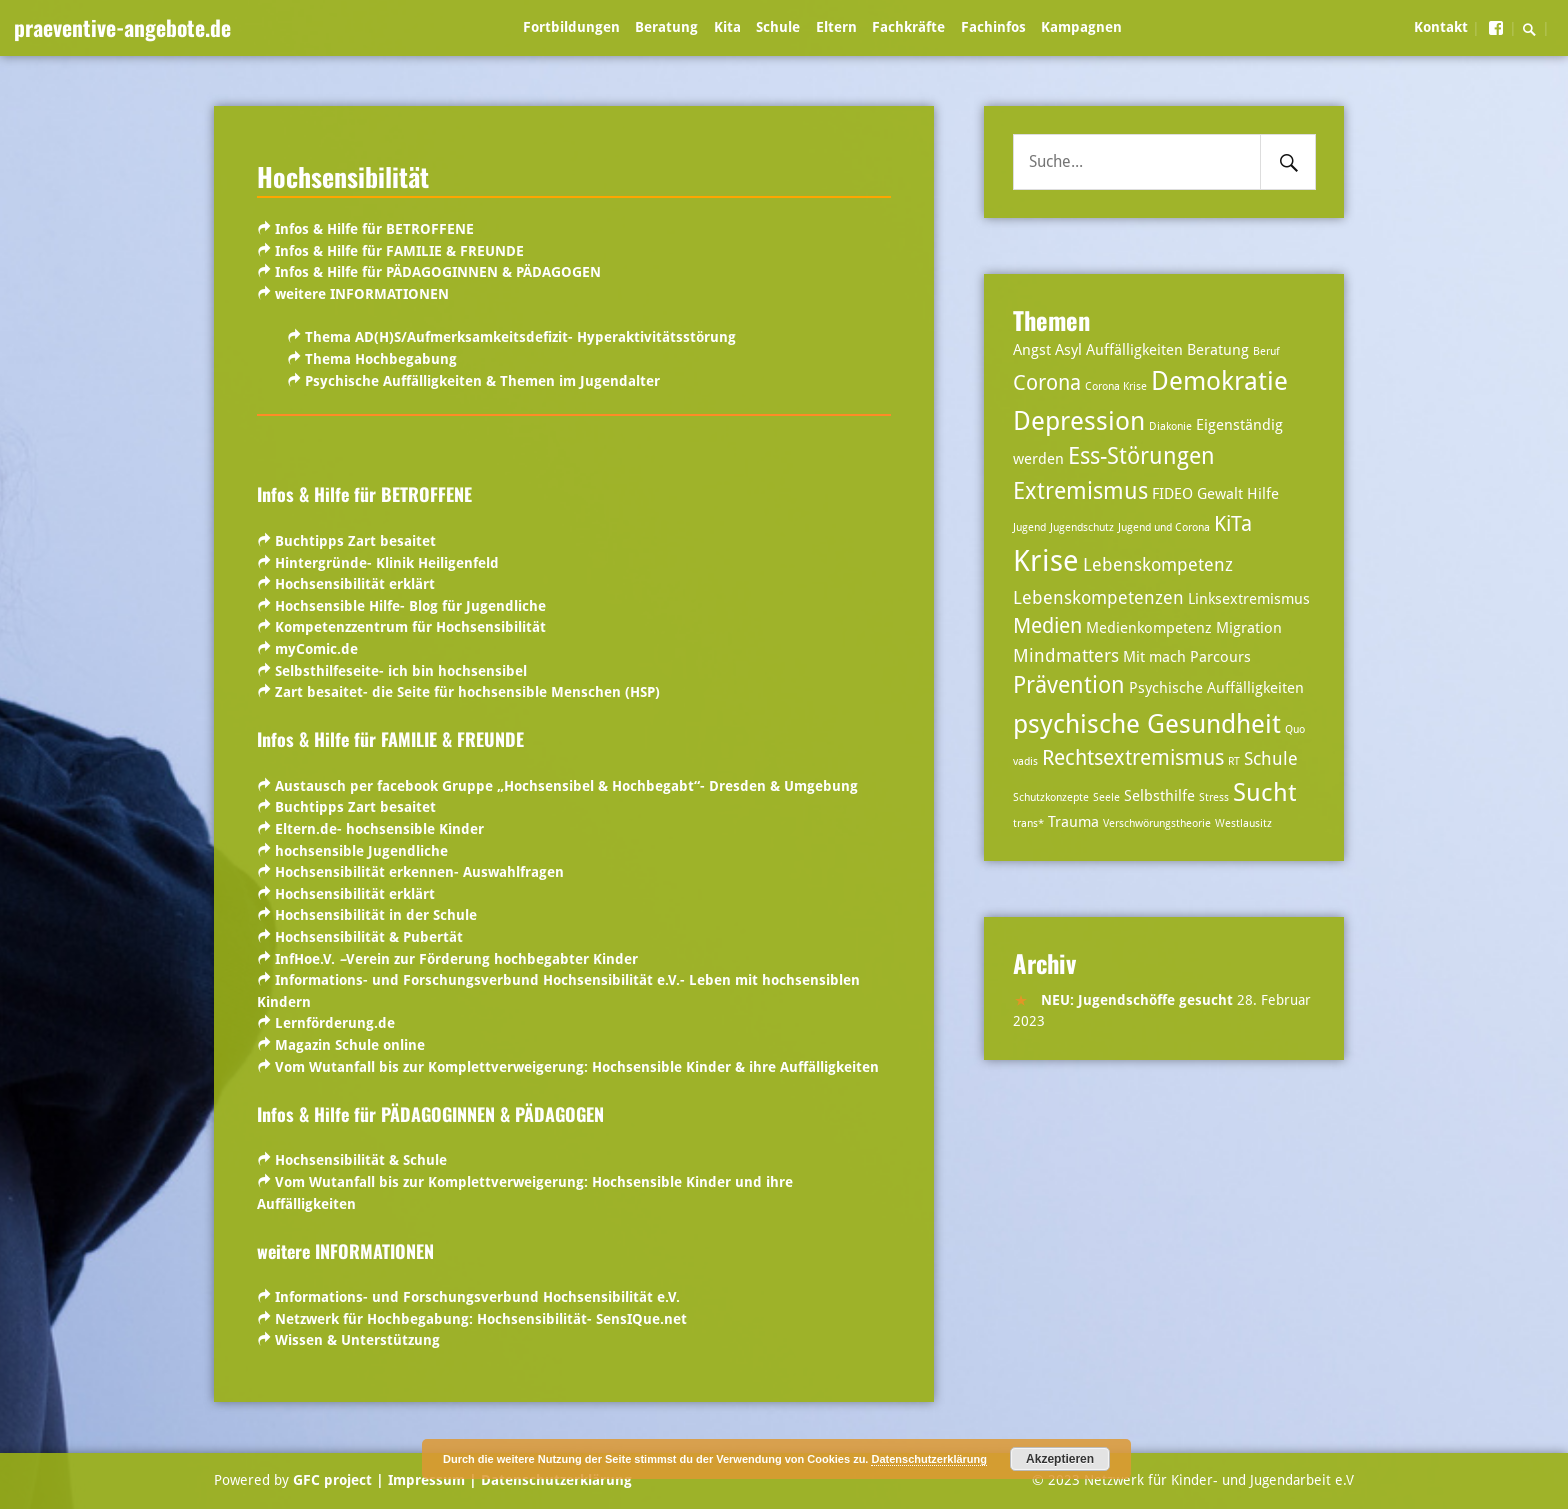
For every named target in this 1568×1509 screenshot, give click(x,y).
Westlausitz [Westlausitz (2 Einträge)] (1243, 823)
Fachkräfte (908, 27)
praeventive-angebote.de (122, 27)
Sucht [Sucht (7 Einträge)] (1264, 792)
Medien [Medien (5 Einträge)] (1047, 626)
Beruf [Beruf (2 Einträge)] (1266, 351)
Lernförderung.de (335, 1023)
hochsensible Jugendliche (359, 851)
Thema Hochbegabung (381, 359)
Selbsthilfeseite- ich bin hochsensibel (401, 671)
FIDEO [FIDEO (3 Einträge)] (1172, 494)
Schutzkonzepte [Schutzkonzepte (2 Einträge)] (1051, 797)
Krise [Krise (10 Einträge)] (1046, 561)
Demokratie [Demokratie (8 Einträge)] (1219, 380)
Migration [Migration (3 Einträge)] (1249, 628)
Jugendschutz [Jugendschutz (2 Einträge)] (1082, 527)
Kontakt (1441, 27)
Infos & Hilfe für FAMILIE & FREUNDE (397, 251)
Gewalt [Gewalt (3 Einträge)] (1220, 494)
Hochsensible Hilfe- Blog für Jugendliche (410, 606)
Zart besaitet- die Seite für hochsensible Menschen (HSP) (467, 692)
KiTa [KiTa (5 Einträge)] (1233, 524)
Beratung (666, 27)
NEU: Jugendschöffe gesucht (1137, 1000)
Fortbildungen (571, 27)
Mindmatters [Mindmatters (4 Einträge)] (1066, 655)
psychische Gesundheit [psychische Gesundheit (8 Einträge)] (1147, 723)
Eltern (836, 27)
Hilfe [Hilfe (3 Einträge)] (1263, 494)
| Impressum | (426, 1480)
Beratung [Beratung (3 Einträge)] (1218, 350)
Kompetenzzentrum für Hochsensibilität (410, 627)
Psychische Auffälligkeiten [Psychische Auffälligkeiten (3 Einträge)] (1216, 688)
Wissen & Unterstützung (357, 1340)
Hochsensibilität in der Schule (376, 915)
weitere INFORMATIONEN (362, 294)
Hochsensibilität (343, 176)
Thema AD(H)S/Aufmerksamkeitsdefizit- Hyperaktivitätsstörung (520, 337)
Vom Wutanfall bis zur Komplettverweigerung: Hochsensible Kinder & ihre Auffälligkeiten (577, 1067)
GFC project (332, 1480)
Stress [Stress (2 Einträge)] (1214, 797)
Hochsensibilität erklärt (355, 584)
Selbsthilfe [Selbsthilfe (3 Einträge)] (1159, 796)
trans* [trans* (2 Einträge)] (1028, 823)
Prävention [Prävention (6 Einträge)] (1069, 685)
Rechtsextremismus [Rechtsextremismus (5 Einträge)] (1133, 758)
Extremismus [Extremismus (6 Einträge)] (1080, 491)
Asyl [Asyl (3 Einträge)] (1068, 350)
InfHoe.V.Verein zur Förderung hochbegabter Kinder (456, 959)
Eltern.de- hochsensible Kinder (379, 829)
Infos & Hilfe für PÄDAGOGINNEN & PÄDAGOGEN (436, 272)
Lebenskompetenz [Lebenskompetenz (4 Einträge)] (1158, 564)
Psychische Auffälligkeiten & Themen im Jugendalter (482, 381)
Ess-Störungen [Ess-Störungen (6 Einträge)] (1141, 456)
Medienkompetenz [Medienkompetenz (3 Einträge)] (1149, 628)
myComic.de (316, 649)
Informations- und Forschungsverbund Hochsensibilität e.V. (477, 1297)
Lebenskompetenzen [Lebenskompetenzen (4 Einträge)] (1098, 597)
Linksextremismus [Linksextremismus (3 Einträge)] (1249, 599)
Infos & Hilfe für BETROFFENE (374, 229)
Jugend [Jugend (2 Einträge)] (1029, 527)
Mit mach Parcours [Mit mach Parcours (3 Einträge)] (1187, 657)
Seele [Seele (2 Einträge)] (1106, 797)
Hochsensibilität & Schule (361, 1160)
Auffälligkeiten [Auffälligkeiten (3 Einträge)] (1134, 350)
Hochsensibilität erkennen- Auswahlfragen (419, 872)
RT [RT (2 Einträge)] (1234, 761)
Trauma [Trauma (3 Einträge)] (1073, 822)
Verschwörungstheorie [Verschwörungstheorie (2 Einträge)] (1157, 823)
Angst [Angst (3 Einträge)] (1032, 350)
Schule (778, 27)
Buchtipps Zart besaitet (355, 541)
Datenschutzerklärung (554, 1480)
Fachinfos (993, 27)
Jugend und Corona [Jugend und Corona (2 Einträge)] (1164, 527)
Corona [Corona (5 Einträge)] (1047, 383)
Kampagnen (1081, 27)
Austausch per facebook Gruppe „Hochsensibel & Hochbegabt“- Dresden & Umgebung (566, 786)
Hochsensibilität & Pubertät (369, 937)
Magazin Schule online (350, 1045)
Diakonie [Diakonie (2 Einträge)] (1170, 426)
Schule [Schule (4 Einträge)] (1271, 758)
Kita (727, 27)
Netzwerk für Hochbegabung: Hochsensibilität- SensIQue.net (479, 1319)
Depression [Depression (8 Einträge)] (1079, 420)
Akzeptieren (1060, 1459)
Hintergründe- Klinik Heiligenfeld (387, 563)
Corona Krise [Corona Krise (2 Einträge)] (1116, 386)
